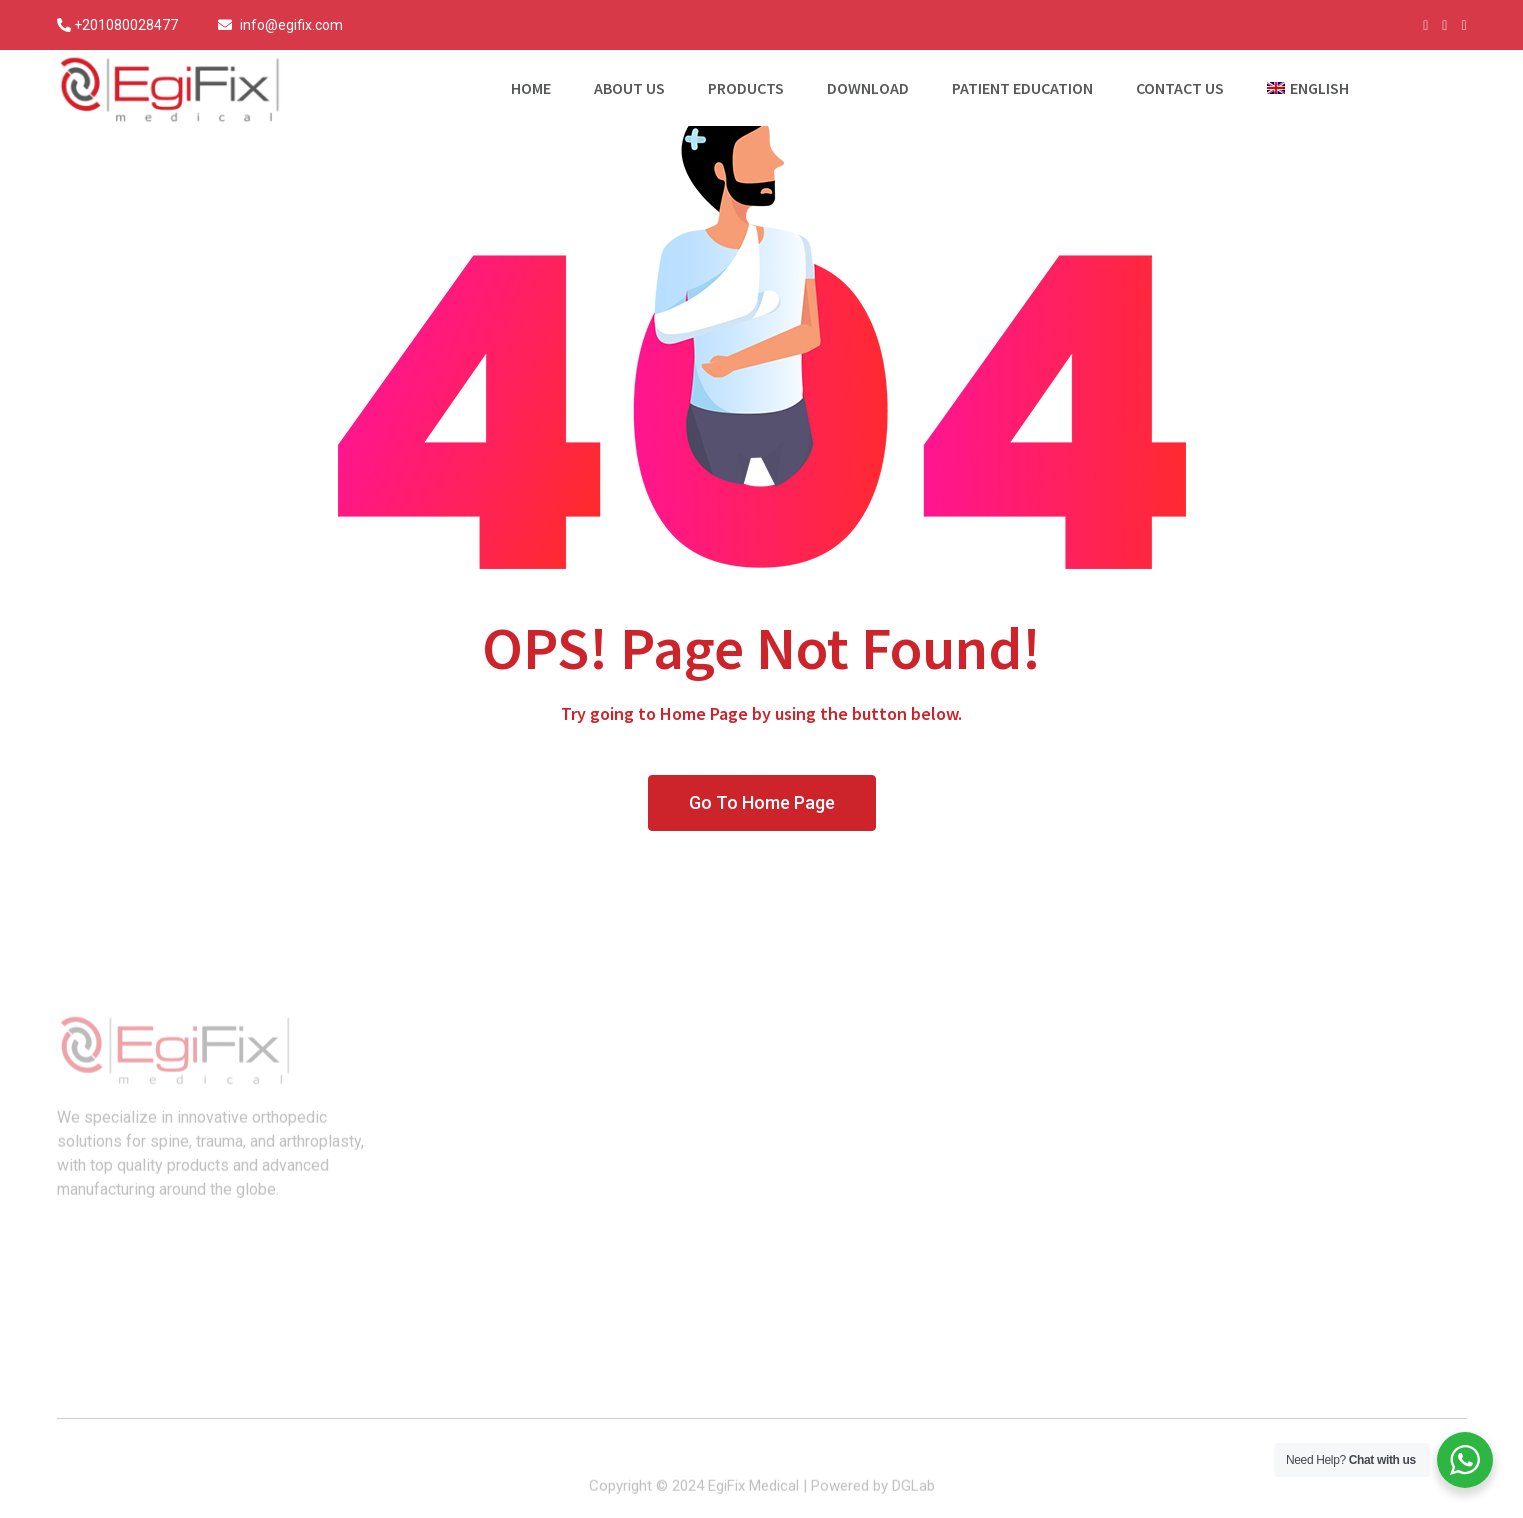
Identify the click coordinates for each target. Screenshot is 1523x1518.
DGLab (913, 1495)
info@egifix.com (291, 25)
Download (868, 88)
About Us (629, 88)
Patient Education (1022, 88)
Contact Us (1180, 88)
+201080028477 (126, 25)
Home (531, 88)
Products (746, 88)
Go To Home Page (762, 802)
